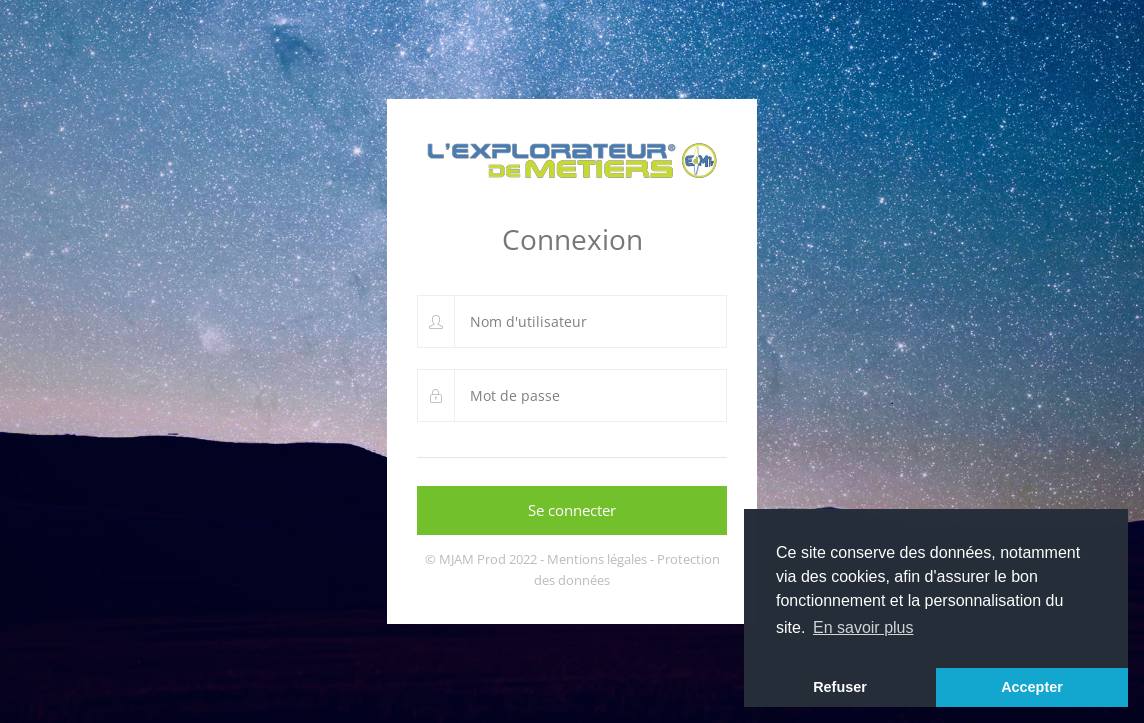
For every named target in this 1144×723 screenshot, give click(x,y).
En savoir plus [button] (863, 627)
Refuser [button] (840, 687)
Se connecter (572, 510)
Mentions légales (597, 559)
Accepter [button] (1032, 687)
